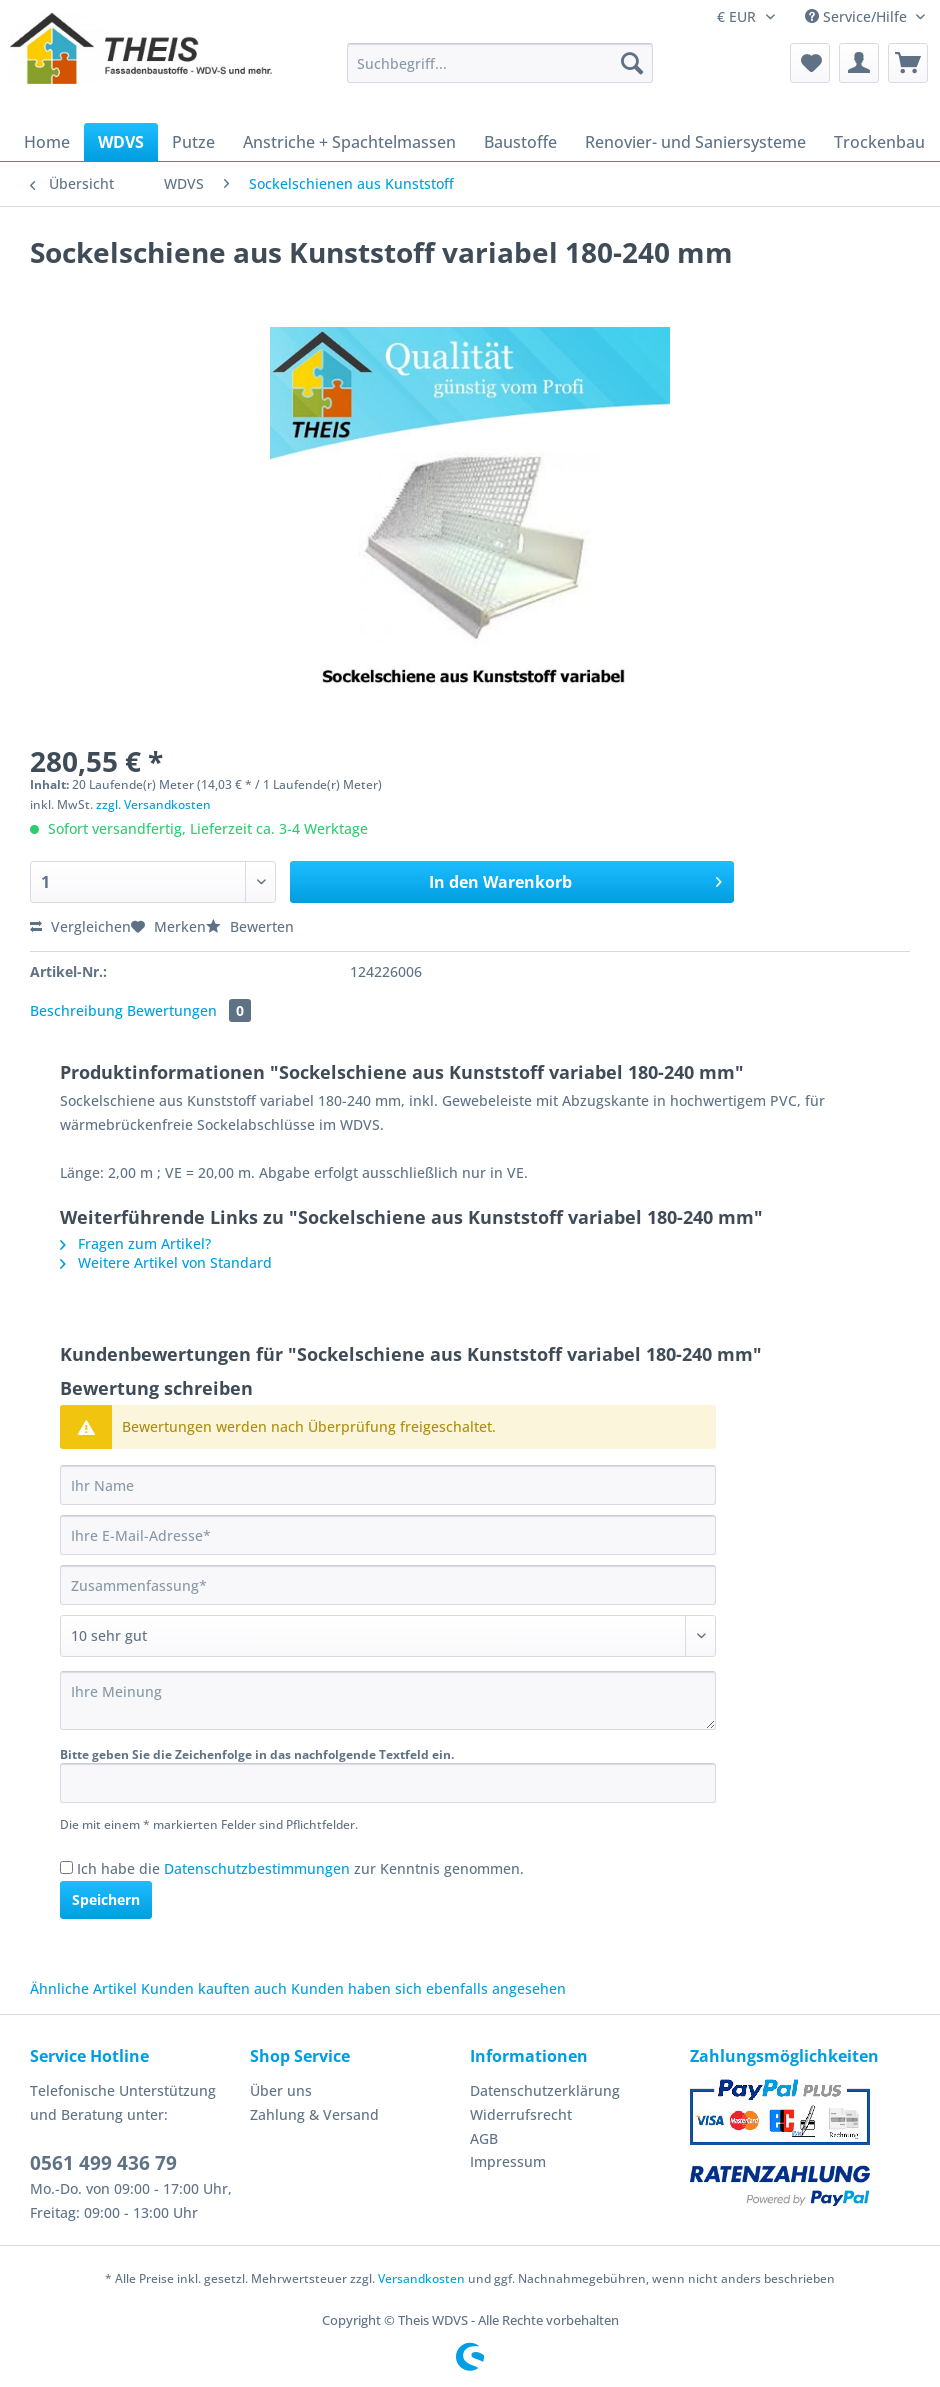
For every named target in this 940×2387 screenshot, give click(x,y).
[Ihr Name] (388, 1485)
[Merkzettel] (810, 63)
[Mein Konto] (859, 63)
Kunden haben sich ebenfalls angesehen (428, 1988)
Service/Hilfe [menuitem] (858, 16)
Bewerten (250, 926)
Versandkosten (421, 2278)
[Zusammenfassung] (388, 1585)
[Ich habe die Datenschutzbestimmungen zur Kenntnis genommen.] (66, 1867)
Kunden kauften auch (214, 1988)
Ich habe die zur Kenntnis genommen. (300, 1868)
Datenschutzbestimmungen (257, 1868)
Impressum (508, 2161)
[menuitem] (500, 72)
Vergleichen (80, 926)
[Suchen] (632, 63)
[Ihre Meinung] (388, 1700)
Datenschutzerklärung (545, 2090)
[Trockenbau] (879, 142)
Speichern (106, 1899)
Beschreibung (76, 1010)
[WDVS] (121, 142)
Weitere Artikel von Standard (166, 1262)
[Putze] (193, 142)
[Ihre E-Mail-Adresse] (388, 1535)
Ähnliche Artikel (83, 1988)
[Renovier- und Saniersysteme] (695, 142)
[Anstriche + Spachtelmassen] (349, 142)
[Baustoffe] (520, 142)
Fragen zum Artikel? (135, 1243)
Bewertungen (189, 1010)
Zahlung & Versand (314, 2114)
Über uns (281, 2090)
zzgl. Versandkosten (153, 804)
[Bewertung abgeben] (388, 1636)
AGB (484, 2138)
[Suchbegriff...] (500, 63)
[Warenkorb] (908, 63)
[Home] (47, 142)
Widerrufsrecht (521, 2114)
